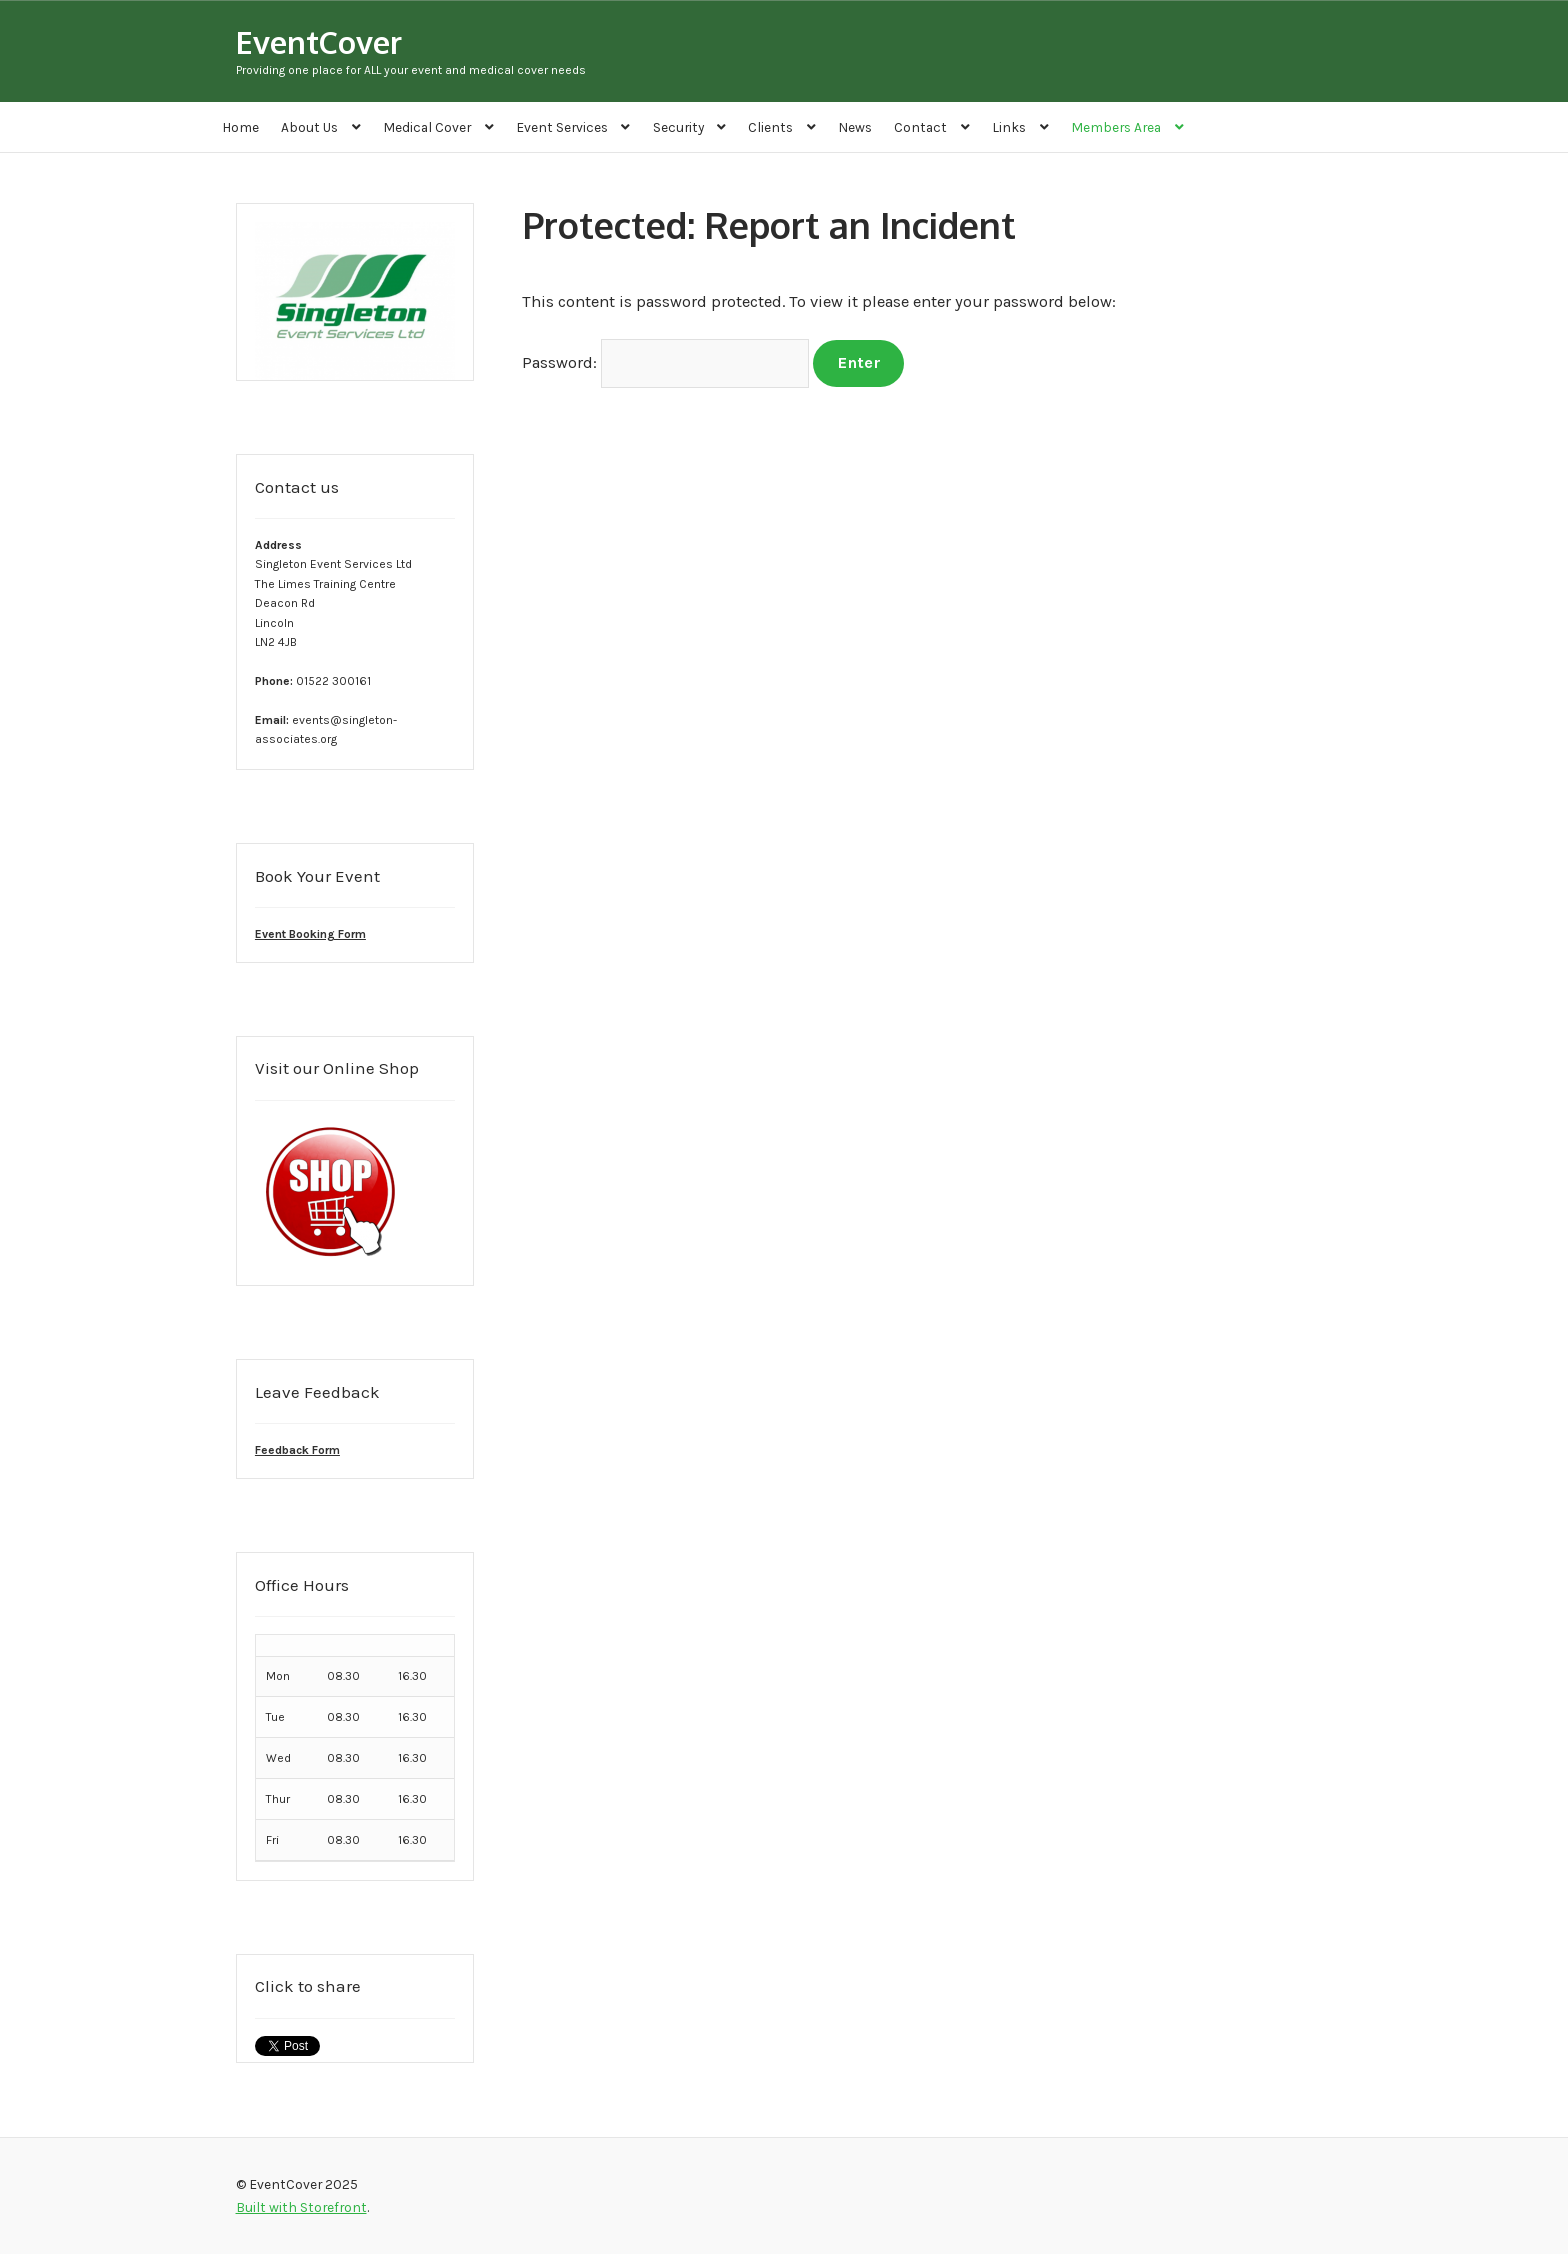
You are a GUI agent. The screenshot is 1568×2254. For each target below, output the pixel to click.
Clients (770, 127)
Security (678, 127)
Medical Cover (427, 127)
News (855, 127)
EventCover (319, 41)
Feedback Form (297, 1450)
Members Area (1116, 127)
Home (240, 127)
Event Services (562, 127)
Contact (920, 127)
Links (1009, 127)
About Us (309, 127)
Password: (666, 362)
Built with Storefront (301, 2207)
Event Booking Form (310, 934)
